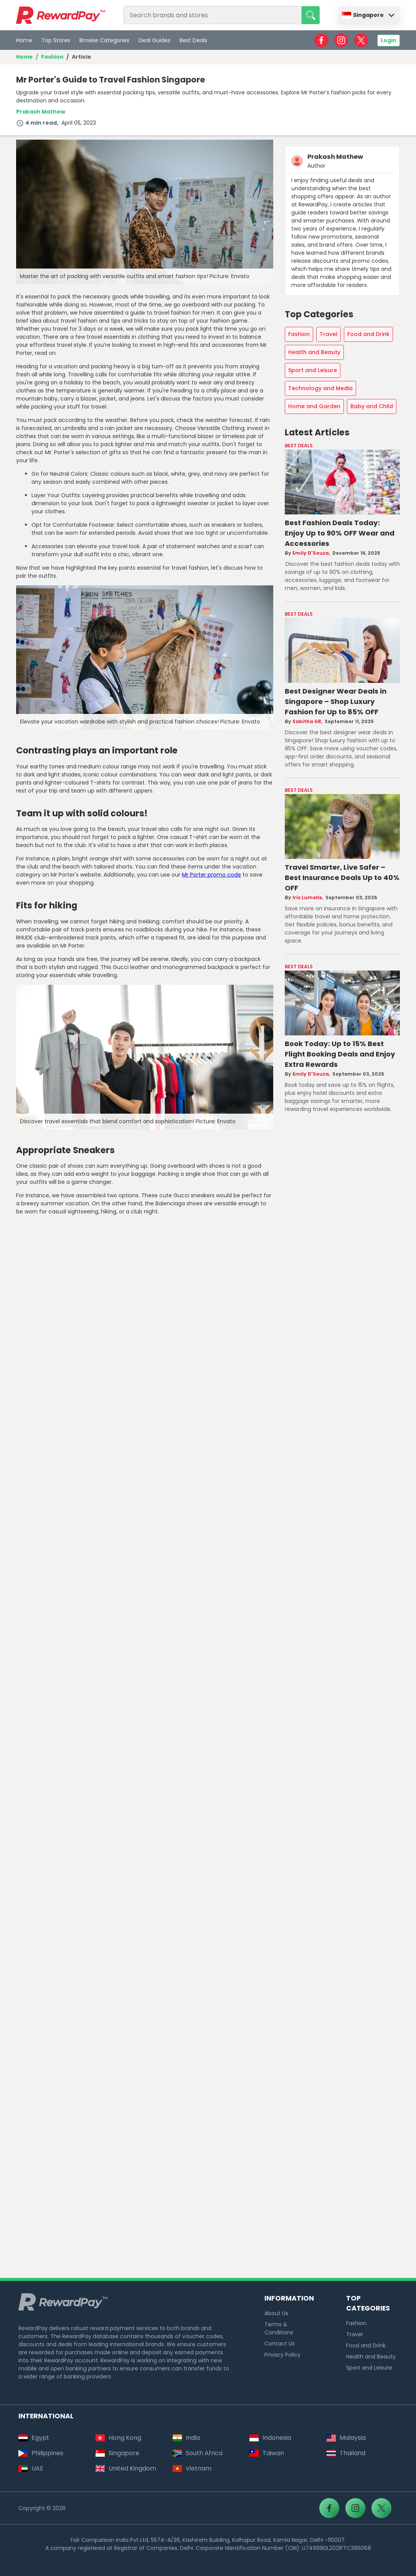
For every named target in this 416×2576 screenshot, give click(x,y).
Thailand (346, 2453)
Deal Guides (154, 40)
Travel (328, 334)
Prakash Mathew (40, 111)
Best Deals (193, 40)
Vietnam (192, 2468)
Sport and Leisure (312, 370)
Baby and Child (371, 406)
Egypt (33, 2437)
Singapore (363, 15)
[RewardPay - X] (361, 40)
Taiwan (266, 2453)
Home (24, 40)
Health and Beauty (314, 352)
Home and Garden (314, 406)
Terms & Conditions (278, 2328)
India (186, 2437)
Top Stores (55, 40)
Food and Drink (368, 334)
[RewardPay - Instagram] (341, 40)
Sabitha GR (306, 721)
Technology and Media (320, 388)
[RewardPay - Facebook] (321, 40)
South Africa (198, 2453)
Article (81, 57)
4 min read (36, 123)
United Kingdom (126, 2468)
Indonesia (270, 2437)
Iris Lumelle (307, 898)
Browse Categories (104, 40)
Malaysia (346, 2437)
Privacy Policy (282, 2354)
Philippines (40, 2453)
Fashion (52, 57)
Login (388, 40)
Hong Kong (118, 2437)
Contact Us (279, 2343)
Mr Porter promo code (211, 874)
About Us (276, 2313)
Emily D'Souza (310, 553)
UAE (30, 2468)
